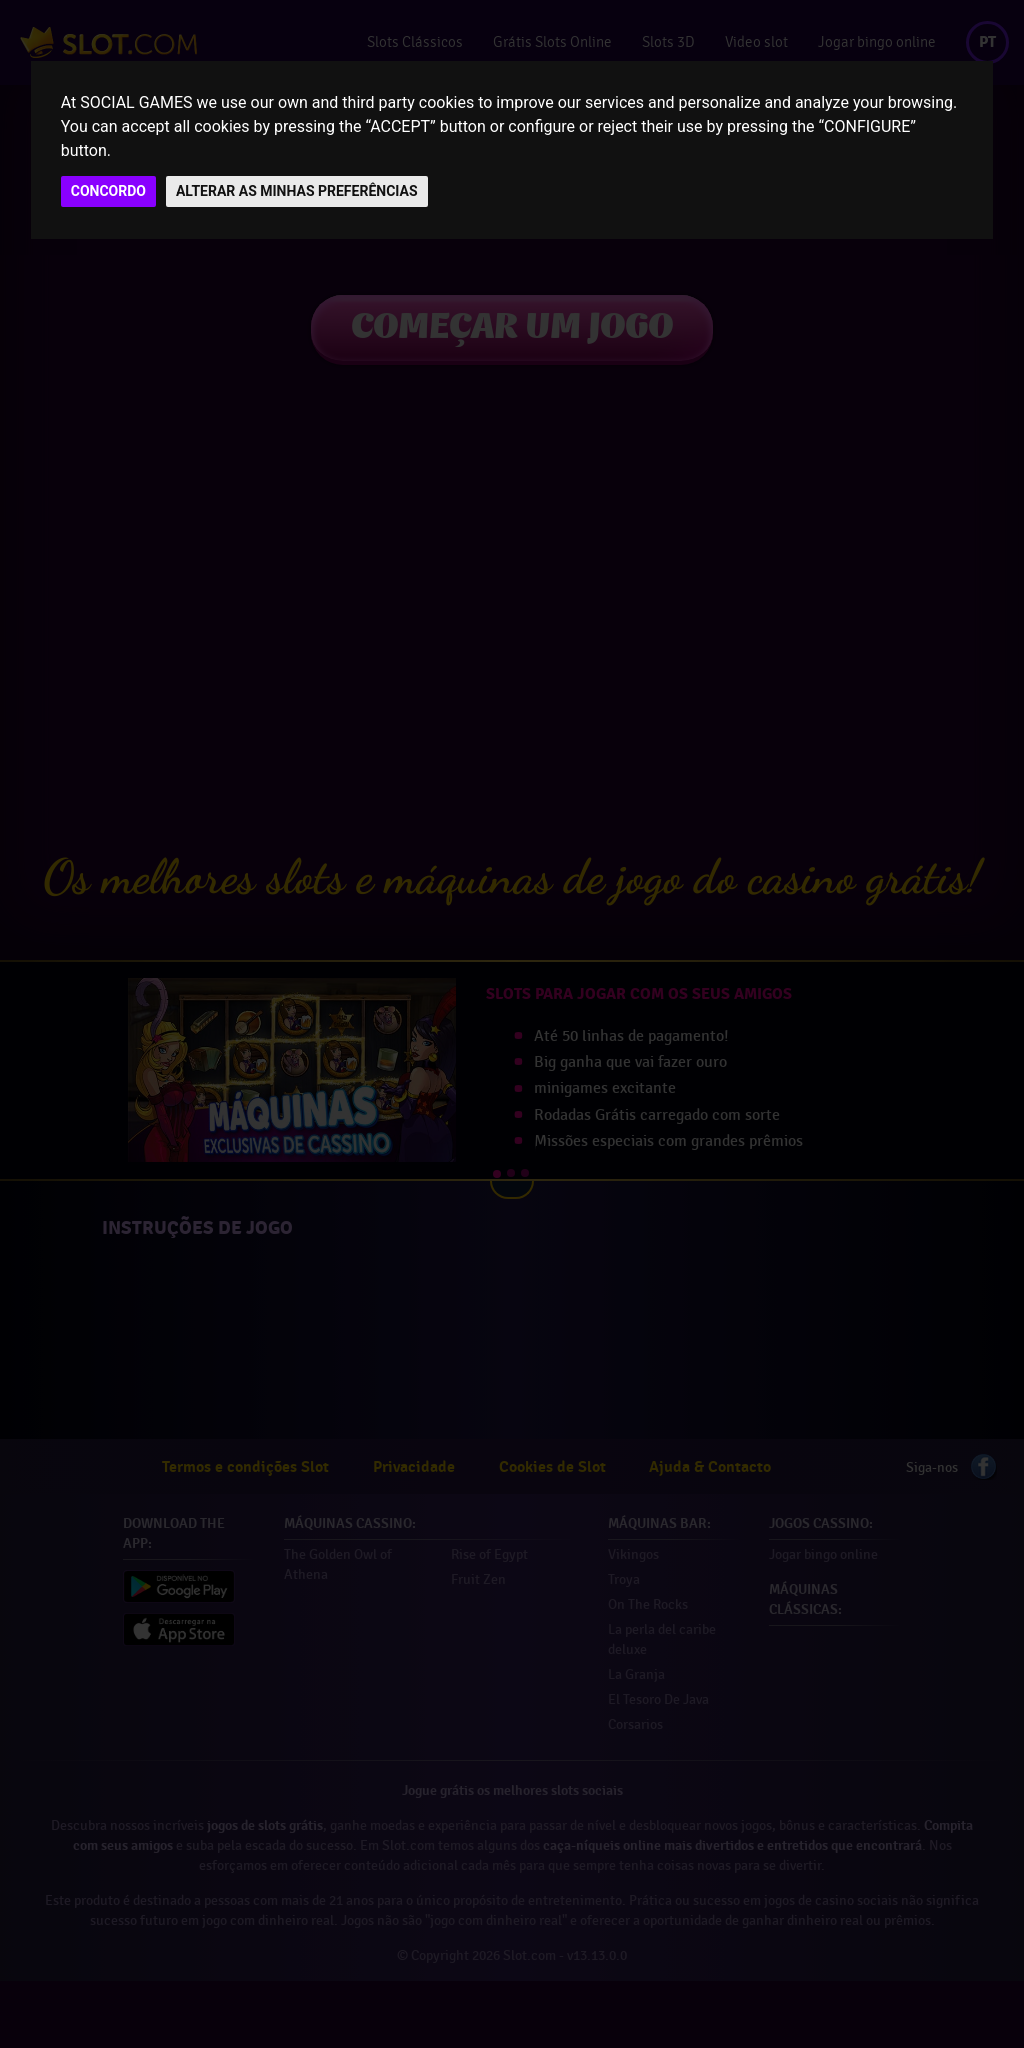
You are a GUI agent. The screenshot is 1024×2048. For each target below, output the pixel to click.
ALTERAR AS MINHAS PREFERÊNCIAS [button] (297, 191)
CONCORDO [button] (108, 191)
